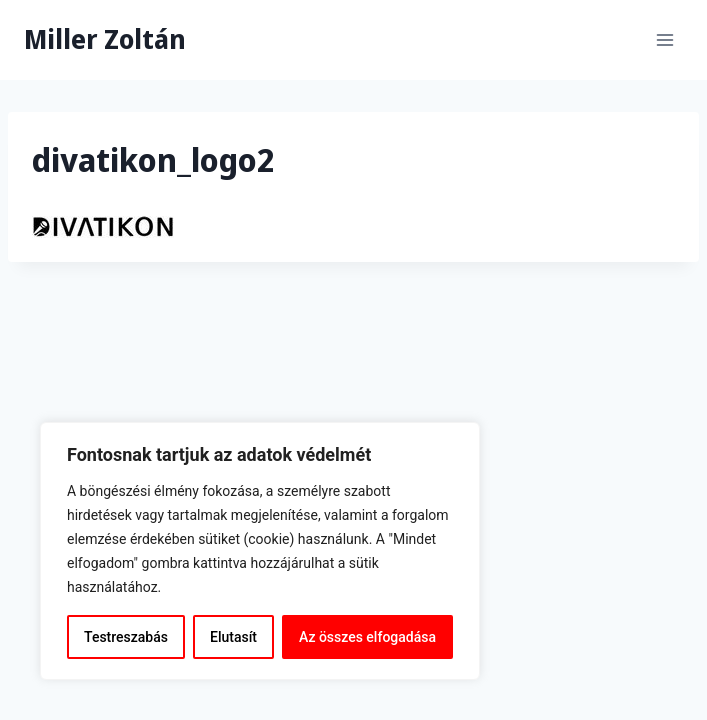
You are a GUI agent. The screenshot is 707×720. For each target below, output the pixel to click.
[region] (260, 551)
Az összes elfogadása (367, 637)
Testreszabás (126, 637)
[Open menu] (664, 39)
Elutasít (233, 637)
